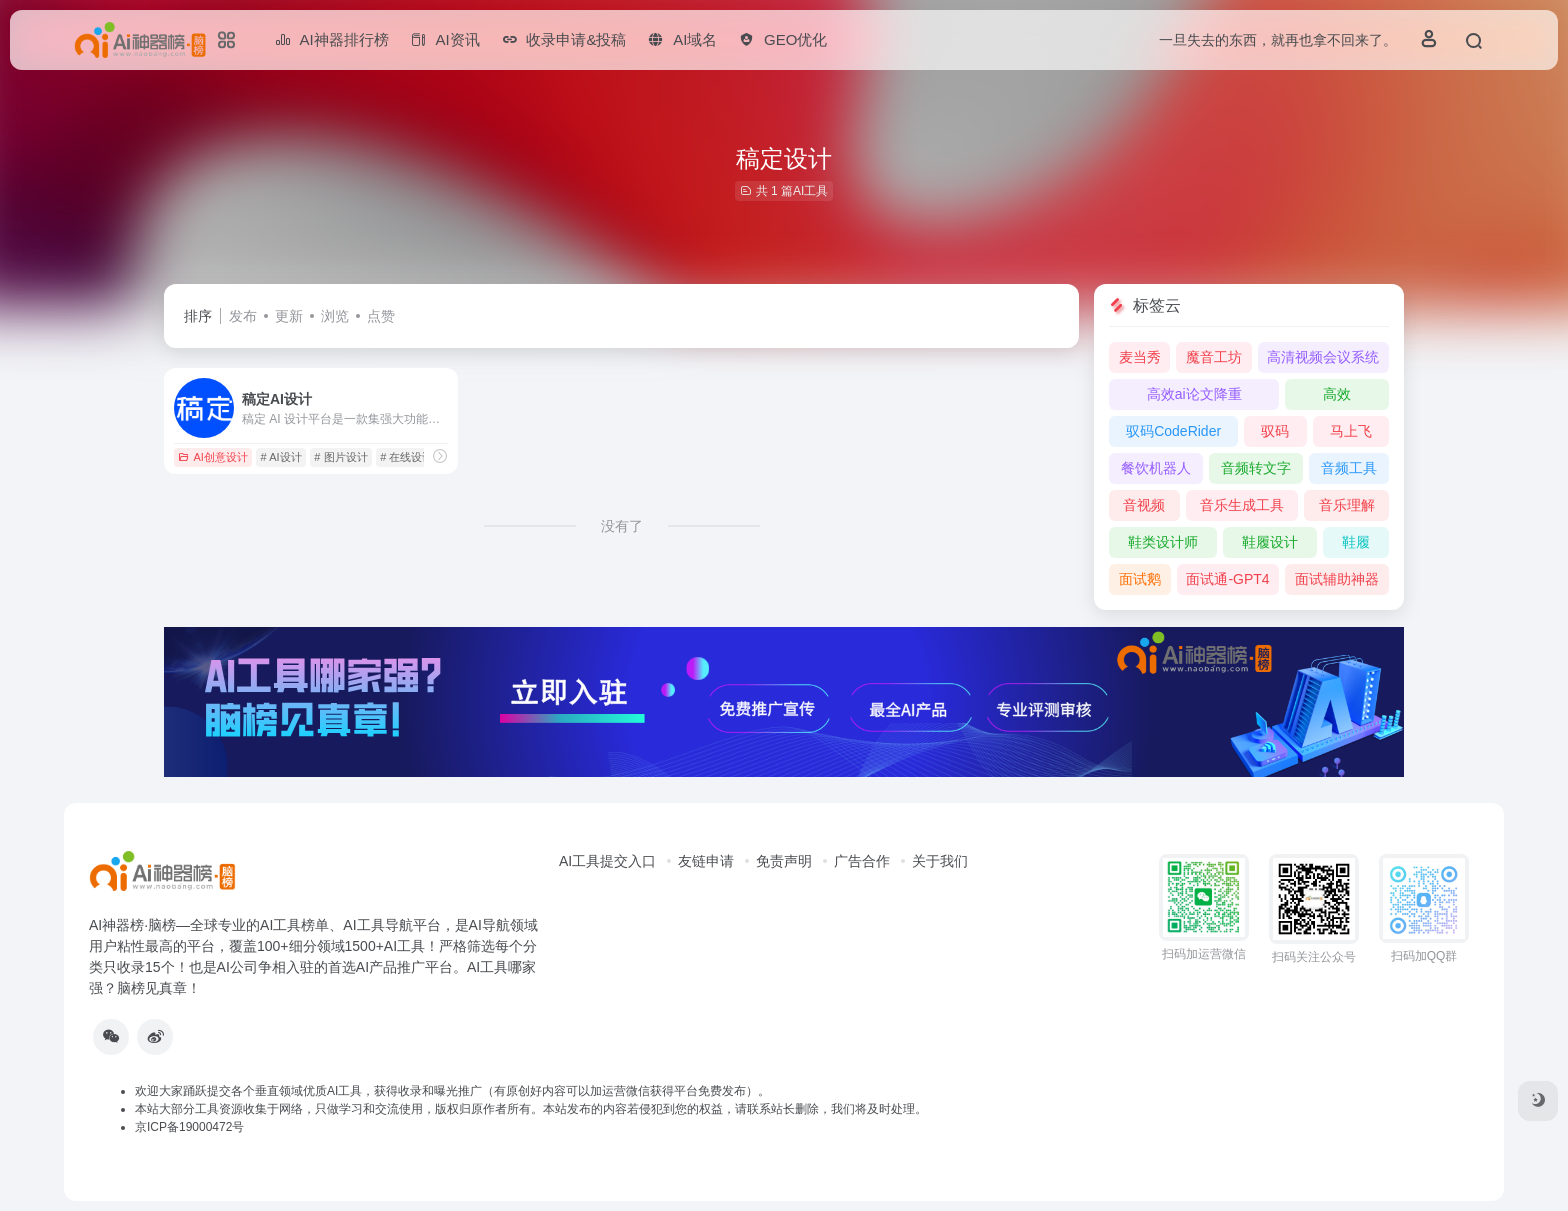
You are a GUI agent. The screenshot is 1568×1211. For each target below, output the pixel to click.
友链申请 (706, 861)
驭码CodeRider (1173, 431)
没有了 (622, 526)
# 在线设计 (406, 457)
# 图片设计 (340, 457)
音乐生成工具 (1242, 505)
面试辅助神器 (1337, 579)
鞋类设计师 (1163, 542)
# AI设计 (281, 457)
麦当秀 (1140, 357)
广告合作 (862, 861)
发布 (243, 316)
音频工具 (1349, 468)
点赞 (381, 316)
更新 (289, 316)
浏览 (335, 316)
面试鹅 (1140, 579)
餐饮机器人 (1156, 468)
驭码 (1275, 431)
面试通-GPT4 (1227, 579)
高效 (1337, 394)
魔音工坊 (1214, 357)
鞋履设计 (1270, 542)
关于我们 (940, 861)
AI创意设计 (212, 457)
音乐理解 (1347, 505)
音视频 (1144, 505)
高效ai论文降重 (1194, 394)
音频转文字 (1256, 468)
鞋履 (1356, 542)
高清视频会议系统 (1323, 357)
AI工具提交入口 (607, 861)
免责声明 (784, 861)
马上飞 (1351, 431)
